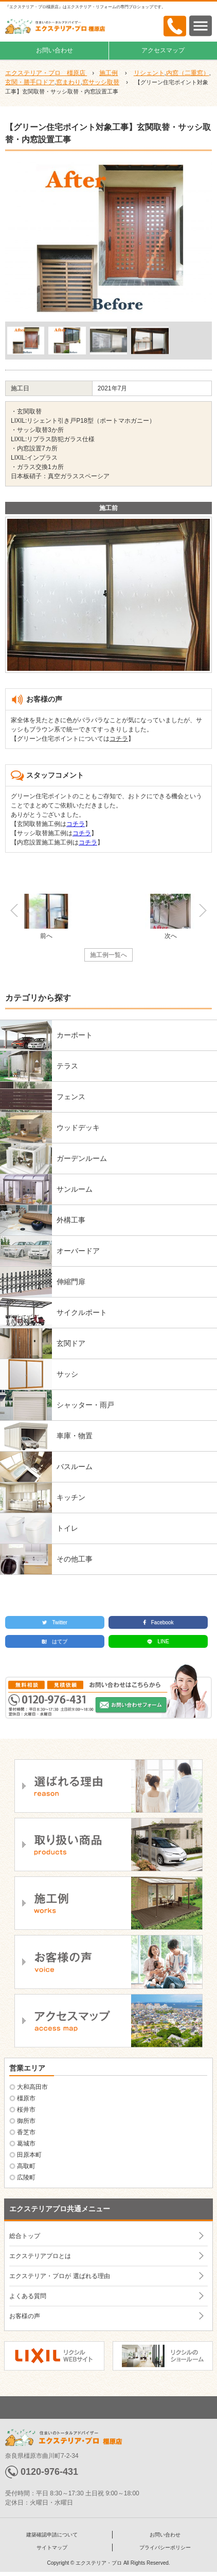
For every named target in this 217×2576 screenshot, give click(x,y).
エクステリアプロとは (40, 2256)
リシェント (149, 73)
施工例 (108, 73)
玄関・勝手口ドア (30, 82)
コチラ (119, 738)
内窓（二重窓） (187, 73)
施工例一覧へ (108, 954)
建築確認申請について (52, 2534)
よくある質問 (27, 2296)
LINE (158, 1641)
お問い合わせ (54, 50)
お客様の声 (24, 2316)
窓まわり (68, 82)
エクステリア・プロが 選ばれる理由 (59, 2276)
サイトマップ (52, 2547)
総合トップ (24, 2236)
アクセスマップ (163, 50)
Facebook (158, 1622)
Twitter (54, 1622)
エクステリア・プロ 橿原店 (46, 73)
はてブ (54, 1641)
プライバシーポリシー (165, 2547)
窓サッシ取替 (100, 82)
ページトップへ (108, 2407)
